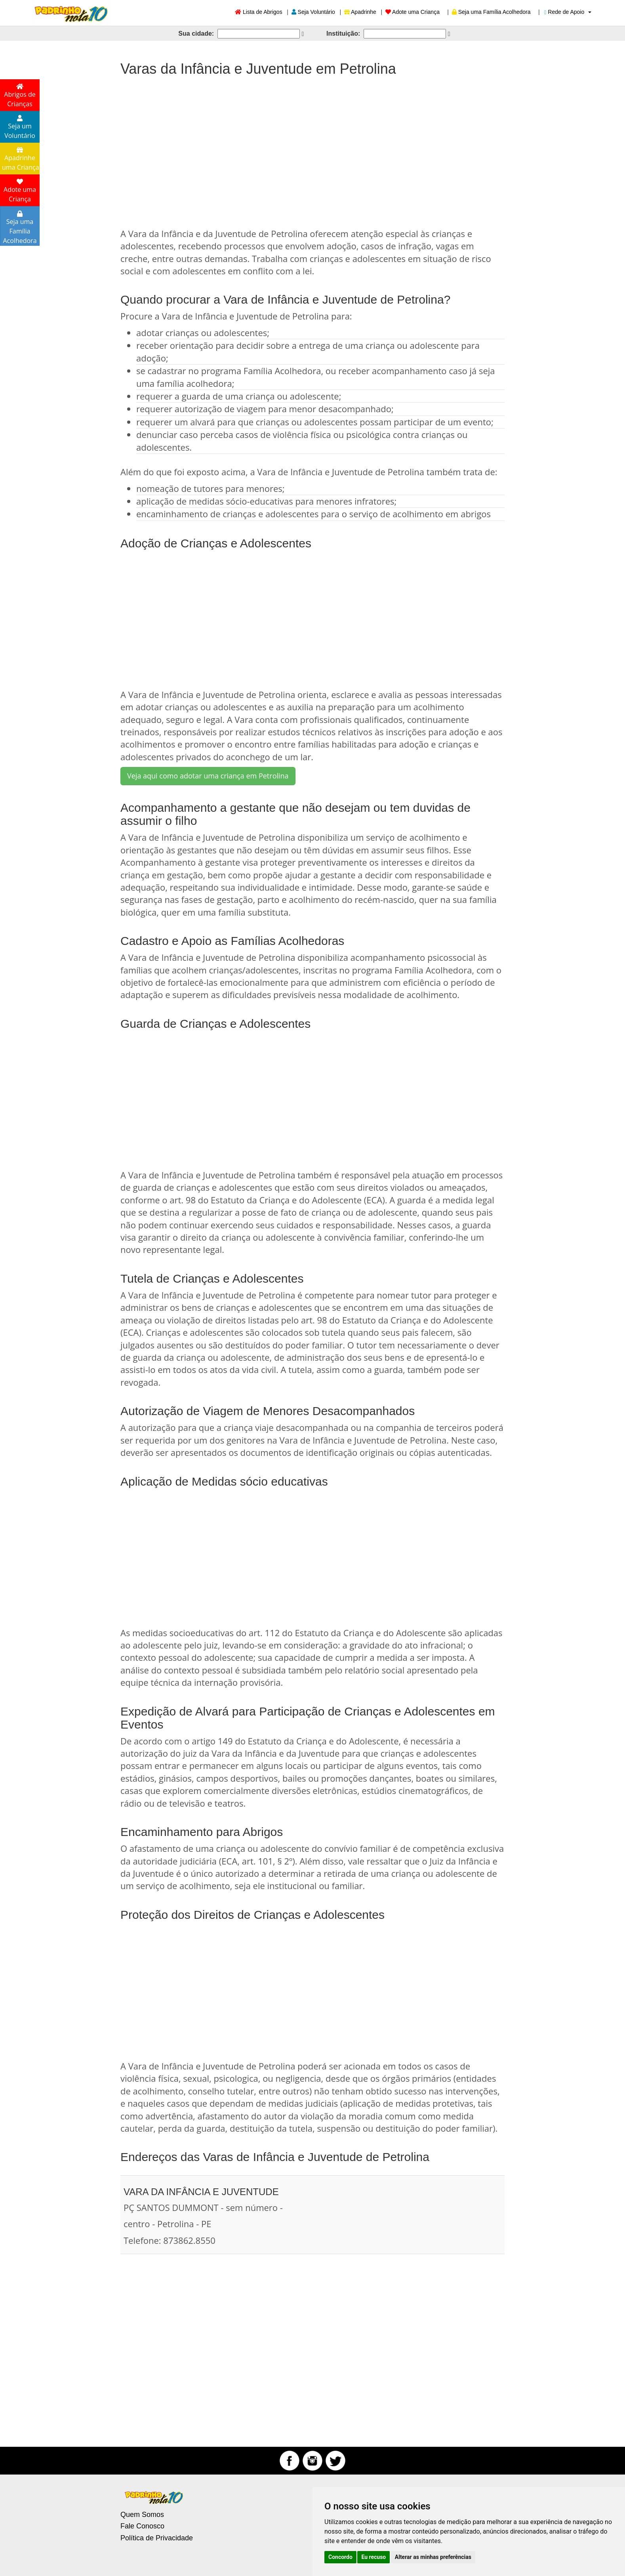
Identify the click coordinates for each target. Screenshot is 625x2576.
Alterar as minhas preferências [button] (433, 2557)
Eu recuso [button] (373, 2557)
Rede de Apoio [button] (567, 12)
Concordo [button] (340, 2557)
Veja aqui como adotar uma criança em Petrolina (208, 775)
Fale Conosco (142, 2526)
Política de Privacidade (156, 2538)
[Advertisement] (312, 148)
